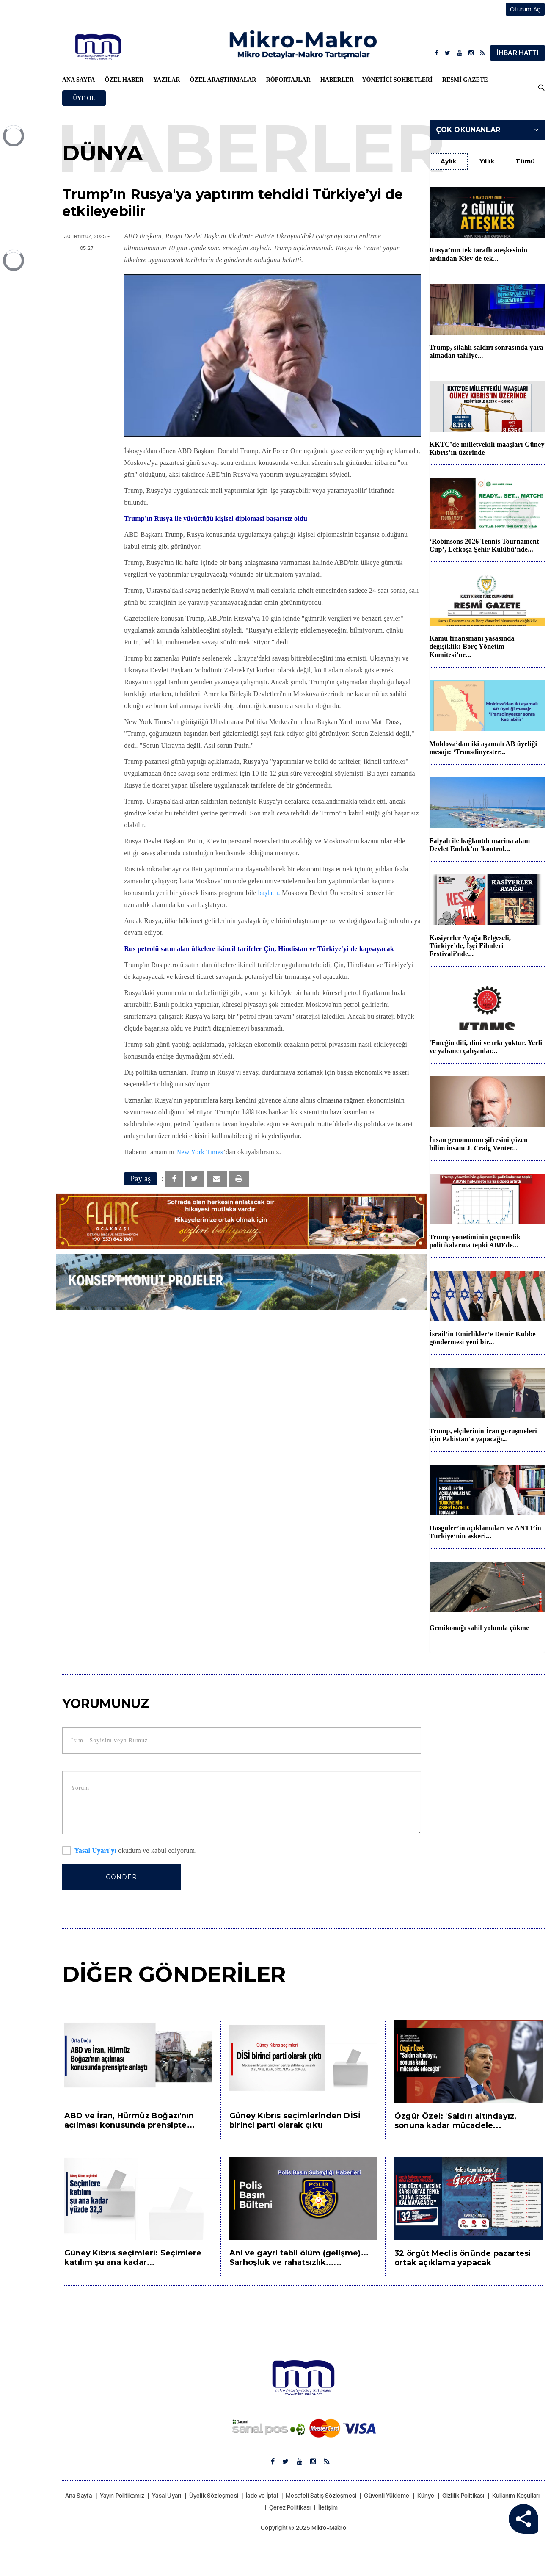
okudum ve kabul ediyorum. (129, 1851)
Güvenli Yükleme (386, 2495)
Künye (426, 2495)
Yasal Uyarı (166, 2495)
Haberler (337, 80)
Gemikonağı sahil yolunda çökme (479, 1627)
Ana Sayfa (78, 80)
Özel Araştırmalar (223, 80)
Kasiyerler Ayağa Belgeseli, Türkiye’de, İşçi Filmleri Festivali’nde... (470, 945)
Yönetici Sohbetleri (397, 80)
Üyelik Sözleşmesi (213, 2495)
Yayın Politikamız (122, 2495)
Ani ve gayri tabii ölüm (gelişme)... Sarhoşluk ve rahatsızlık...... (299, 2257)
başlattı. (269, 892)
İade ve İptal (262, 2495)
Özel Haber (124, 80)
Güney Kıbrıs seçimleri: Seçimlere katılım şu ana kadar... (133, 2257)
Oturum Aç (525, 9)
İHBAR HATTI (517, 53)
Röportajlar (288, 80)
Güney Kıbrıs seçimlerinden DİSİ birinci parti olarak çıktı (295, 2120)
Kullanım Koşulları (516, 2495)
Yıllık (487, 161)
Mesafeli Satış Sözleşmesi (321, 2495)
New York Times (199, 1151)
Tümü (525, 161)
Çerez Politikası (290, 2507)
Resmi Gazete (465, 80)
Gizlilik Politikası (463, 2495)
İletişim (328, 2507)
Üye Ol (84, 98)
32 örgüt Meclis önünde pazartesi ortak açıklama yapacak (462, 2258)
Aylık (449, 161)
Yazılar (166, 80)
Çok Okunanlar (487, 130)
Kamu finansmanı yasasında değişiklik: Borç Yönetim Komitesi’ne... (472, 646)
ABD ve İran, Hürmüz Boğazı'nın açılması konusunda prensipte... (129, 2120)
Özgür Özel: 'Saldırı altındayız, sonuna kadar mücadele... (455, 2121)
